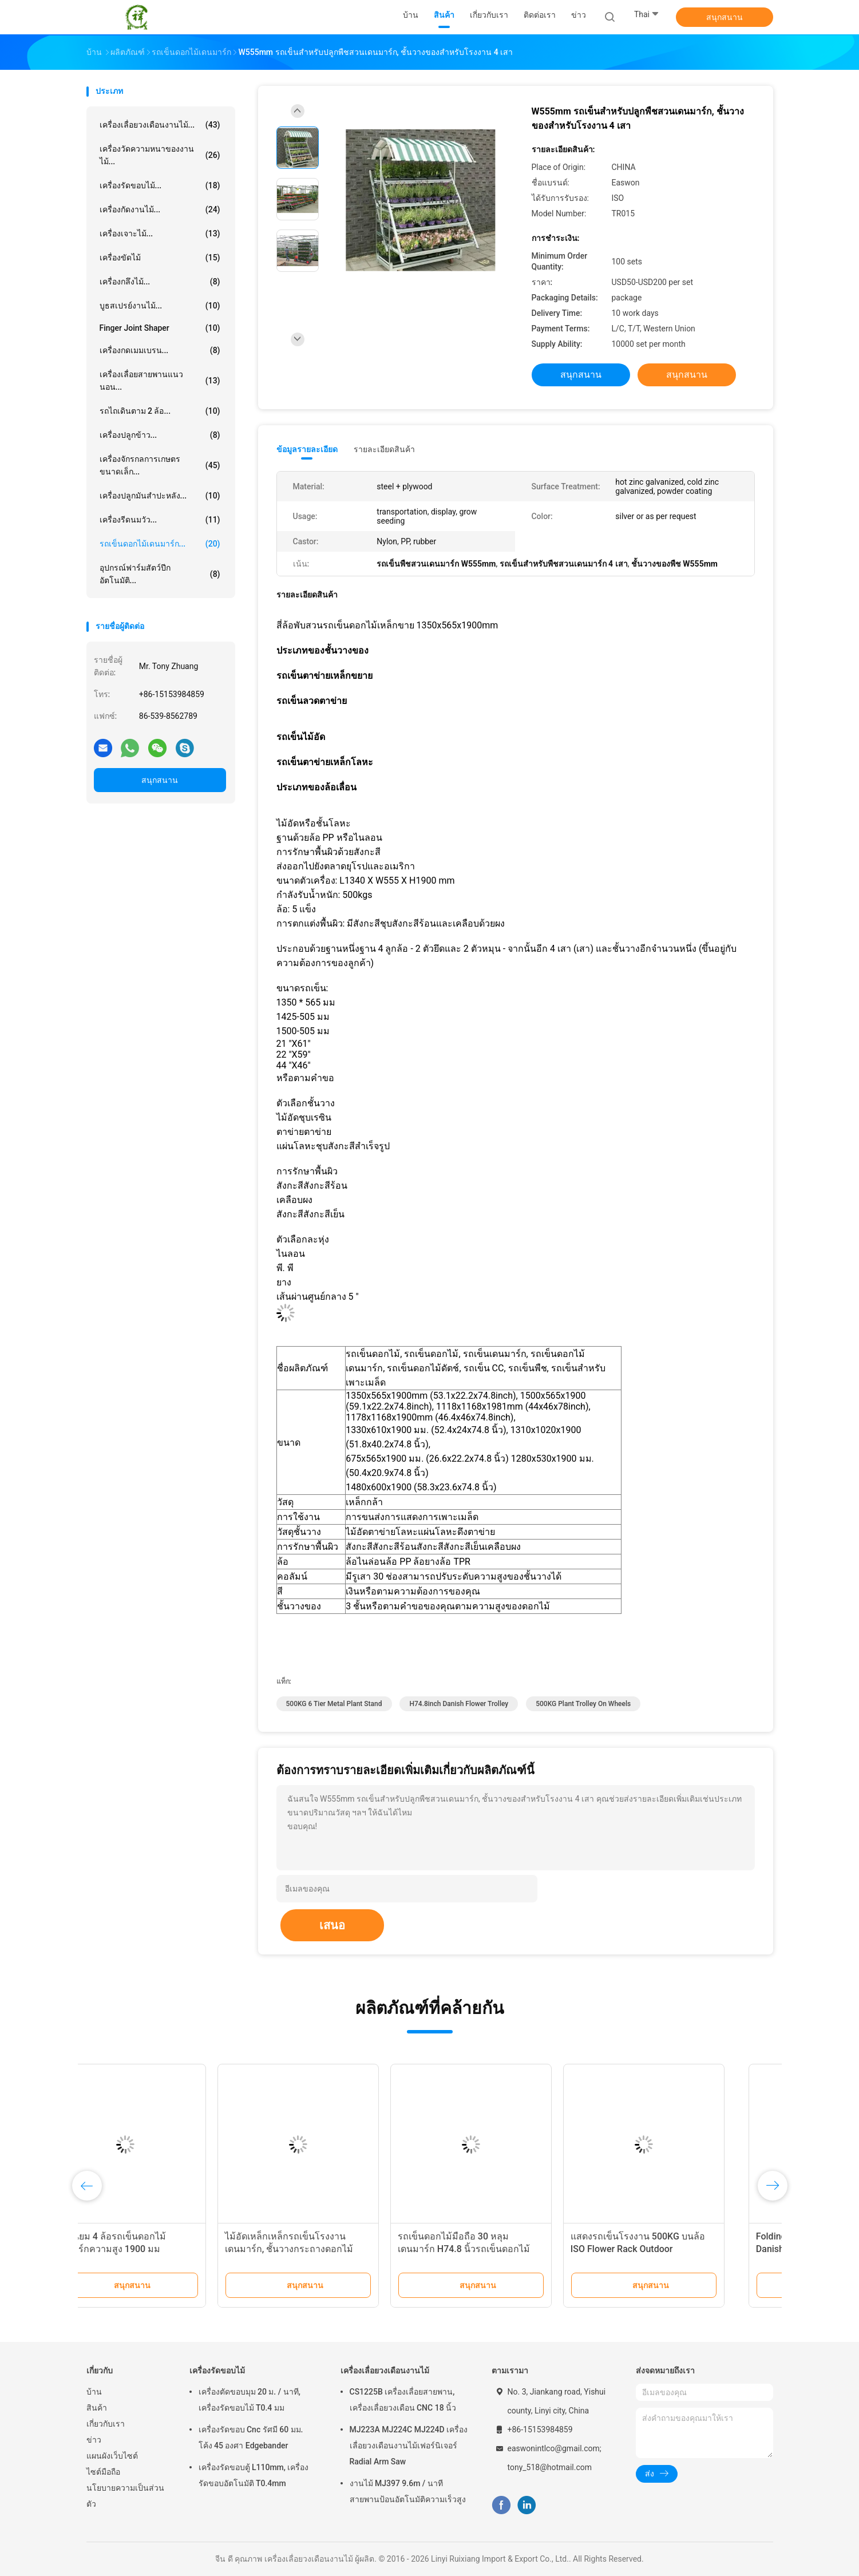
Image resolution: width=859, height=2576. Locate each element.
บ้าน (94, 2391)
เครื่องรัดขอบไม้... (160, 185)
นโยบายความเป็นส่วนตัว (125, 2495)
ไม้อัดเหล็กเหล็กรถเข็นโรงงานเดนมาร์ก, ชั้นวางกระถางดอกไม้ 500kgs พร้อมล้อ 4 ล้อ (331, 2249)
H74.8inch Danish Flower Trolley (458, 1704)
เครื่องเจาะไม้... (160, 233)
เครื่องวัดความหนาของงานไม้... (160, 155)
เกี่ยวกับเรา (105, 2423)
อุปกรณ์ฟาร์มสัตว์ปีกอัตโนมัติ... (160, 574)
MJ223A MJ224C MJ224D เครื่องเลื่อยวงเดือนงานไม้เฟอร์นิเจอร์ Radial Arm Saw (409, 2445)
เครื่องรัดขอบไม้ (217, 2370)
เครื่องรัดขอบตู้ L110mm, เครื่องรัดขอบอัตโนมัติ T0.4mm (254, 2475)
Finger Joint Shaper (160, 328)
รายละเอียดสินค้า (384, 449)
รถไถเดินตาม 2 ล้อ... (160, 411)
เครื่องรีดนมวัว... (160, 519)
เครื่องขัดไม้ (160, 257)
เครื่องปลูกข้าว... (160, 435)
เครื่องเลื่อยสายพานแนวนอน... (160, 380)
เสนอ (332, 1925)
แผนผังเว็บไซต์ (112, 2455)
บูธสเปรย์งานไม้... (160, 305)
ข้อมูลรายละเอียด (307, 449)
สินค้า (96, 2407)
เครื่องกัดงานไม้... (160, 209)
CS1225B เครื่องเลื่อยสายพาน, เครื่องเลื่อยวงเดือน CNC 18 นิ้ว (403, 2399)
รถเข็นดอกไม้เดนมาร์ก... (160, 543)
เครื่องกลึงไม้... (160, 281)
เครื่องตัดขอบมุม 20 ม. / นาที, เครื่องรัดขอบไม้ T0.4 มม (249, 2399)
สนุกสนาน (724, 17)
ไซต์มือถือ (103, 2471)
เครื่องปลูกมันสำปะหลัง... (160, 495)
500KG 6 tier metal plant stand (334, 1704)
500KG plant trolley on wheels (583, 1704)
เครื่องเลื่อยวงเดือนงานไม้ (385, 2370)
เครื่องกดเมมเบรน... (160, 350)
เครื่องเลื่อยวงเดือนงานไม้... (160, 124)
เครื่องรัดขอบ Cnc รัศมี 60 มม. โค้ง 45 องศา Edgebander (251, 2437)
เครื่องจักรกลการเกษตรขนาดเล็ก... (160, 465)
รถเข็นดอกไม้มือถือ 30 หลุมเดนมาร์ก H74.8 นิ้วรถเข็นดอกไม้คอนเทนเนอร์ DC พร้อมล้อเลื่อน (506, 2249)
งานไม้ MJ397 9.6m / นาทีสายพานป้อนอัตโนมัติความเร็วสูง (408, 2491)
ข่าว (93, 2439)
